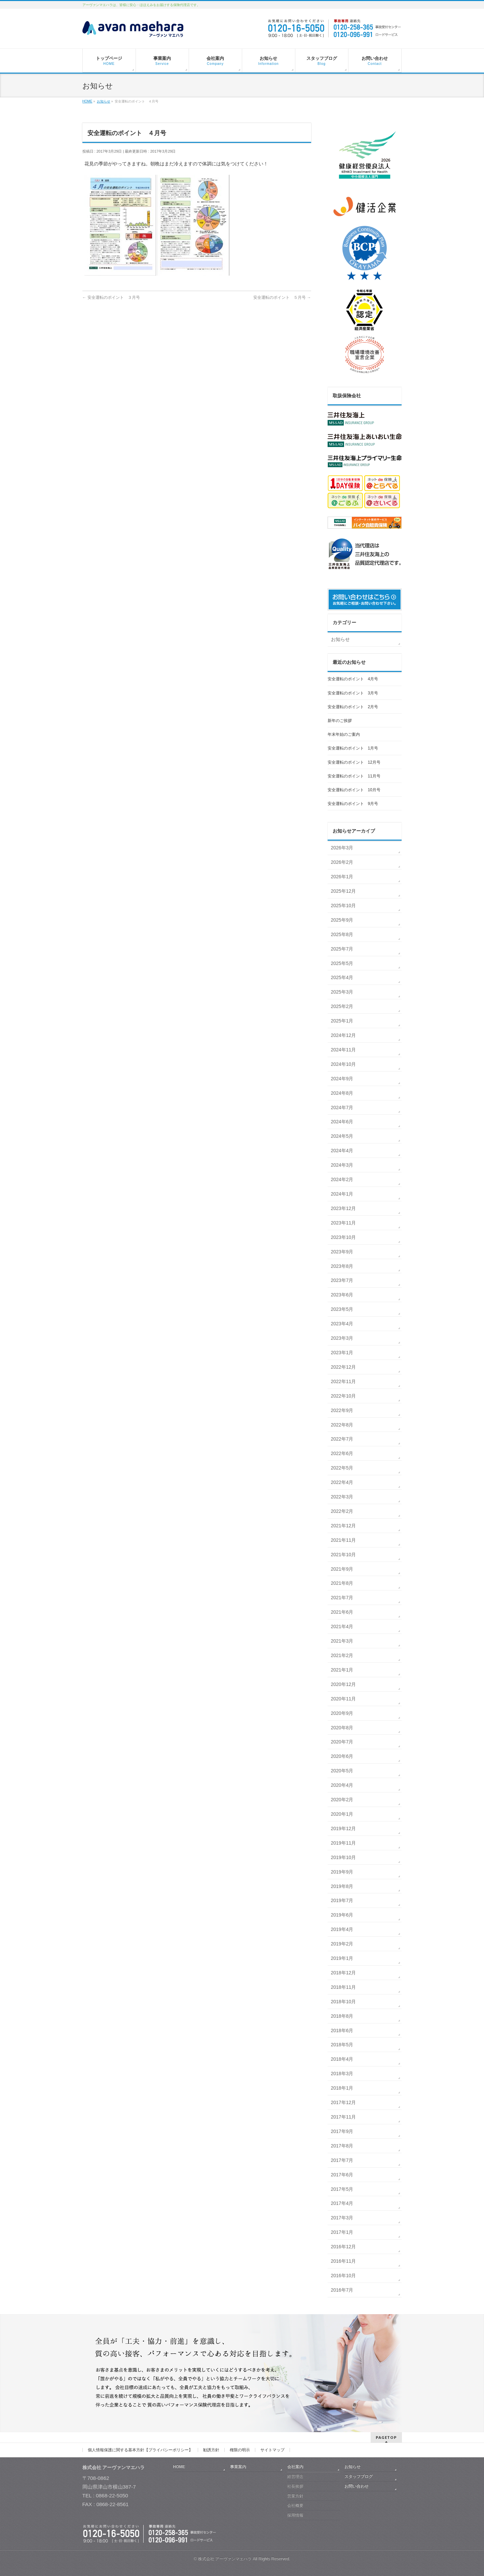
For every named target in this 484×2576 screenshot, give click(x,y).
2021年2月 (342, 1655)
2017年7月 (342, 2160)
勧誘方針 (211, 2450)
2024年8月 (342, 1093)
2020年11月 (343, 1698)
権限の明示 (240, 2450)
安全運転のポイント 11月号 (354, 776)
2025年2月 (342, 1006)
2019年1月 (342, 1958)
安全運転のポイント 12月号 (354, 762)
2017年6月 (342, 2174)
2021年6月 (342, 1612)
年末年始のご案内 (344, 734)
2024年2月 (342, 1179)
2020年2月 (342, 1799)
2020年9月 (342, 1713)
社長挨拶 (295, 2486)
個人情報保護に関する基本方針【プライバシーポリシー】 (140, 2450)
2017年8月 (342, 2145)
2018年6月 (342, 2030)
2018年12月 (343, 1972)
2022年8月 (342, 1424)
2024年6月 (342, 1121)
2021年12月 (343, 1525)
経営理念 (295, 2476)
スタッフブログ (358, 2476)
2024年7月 (342, 1107)
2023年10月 (343, 1237)
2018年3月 (342, 2073)
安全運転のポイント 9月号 (353, 803)
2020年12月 (343, 1684)
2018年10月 (343, 2001)
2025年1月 (342, 1020)
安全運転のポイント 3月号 (353, 693)
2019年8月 (342, 1886)
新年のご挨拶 (340, 720)
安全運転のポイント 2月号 (353, 707)
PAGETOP (386, 2437)
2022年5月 (342, 1468)
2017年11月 (343, 2117)
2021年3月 (342, 1641)
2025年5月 (342, 963)
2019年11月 (343, 1843)
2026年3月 (342, 847)
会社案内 (295, 2466)
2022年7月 (342, 1439)
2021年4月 (342, 1626)
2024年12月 (343, 1035)
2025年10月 (343, 905)
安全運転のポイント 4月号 (353, 679)
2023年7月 (342, 1280)
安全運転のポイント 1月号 (353, 748)
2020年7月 (342, 1741)
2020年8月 (342, 1727)
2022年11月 (343, 1381)
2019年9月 (342, 1872)
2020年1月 (342, 1814)
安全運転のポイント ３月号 (111, 297)
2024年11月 (343, 1049)
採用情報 (295, 2515)
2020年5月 (342, 1770)
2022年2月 (342, 1511)
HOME (179, 2466)
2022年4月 (342, 1482)
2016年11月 (343, 2261)
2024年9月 (342, 1078)
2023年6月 (342, 1294)
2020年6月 (342, 1756)
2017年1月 (342, 2232)
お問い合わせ (356, 2486)
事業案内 (238, 2466)
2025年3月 (342, 992)
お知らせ (340, 639)
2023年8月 (342, 1266)
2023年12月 (343, 1208)
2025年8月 (342, 934)
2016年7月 (342, 2290)
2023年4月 (342, 1323)
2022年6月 (342, 1453)
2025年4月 (342, 977)
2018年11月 (343, 1987)
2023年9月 (342, 1251)
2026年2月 (342, 862)
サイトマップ (272, 2450)
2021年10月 (343, 1554)
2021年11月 (343, 1540)
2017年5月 (342, 2189)
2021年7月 (342, 1597)
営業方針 (295, 2496)
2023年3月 (342, 1338)
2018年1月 (342, 2088)
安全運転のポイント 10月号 (354, 790)
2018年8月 (342, 2016)
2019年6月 (342, 1915)
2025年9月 (342, 920)
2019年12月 (343, 1828)
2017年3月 (342, 2217)
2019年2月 (342, 1943)
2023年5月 (342, 1309)
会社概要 (295, 2505)
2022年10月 (343, 1396)
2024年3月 (342, 1165)
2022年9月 (342, 1410)
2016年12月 (343, 2246)
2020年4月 (342, 1785)
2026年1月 (342, 876)
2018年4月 (342, 2059)
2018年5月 (342, 2044)
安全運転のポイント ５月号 (282, 297)
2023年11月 (343, 1222)
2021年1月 (342, 1670)
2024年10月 (343, 1064)
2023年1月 (342, 1352)
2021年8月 (342, 1583)
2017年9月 (342, 2131)
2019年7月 (342, 1900)
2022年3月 (342, 1496)
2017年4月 (342, 2203)
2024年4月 (342, 1150)
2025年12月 (343, 891)
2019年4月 (342, 1929)
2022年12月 (343, 1367)
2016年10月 (343, 2275)
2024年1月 (342, 1194)
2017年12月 (343, 2102)
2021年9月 (342, 1569)
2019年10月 (343, 1857)
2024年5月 (342, 1136)
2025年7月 (342, 949)
